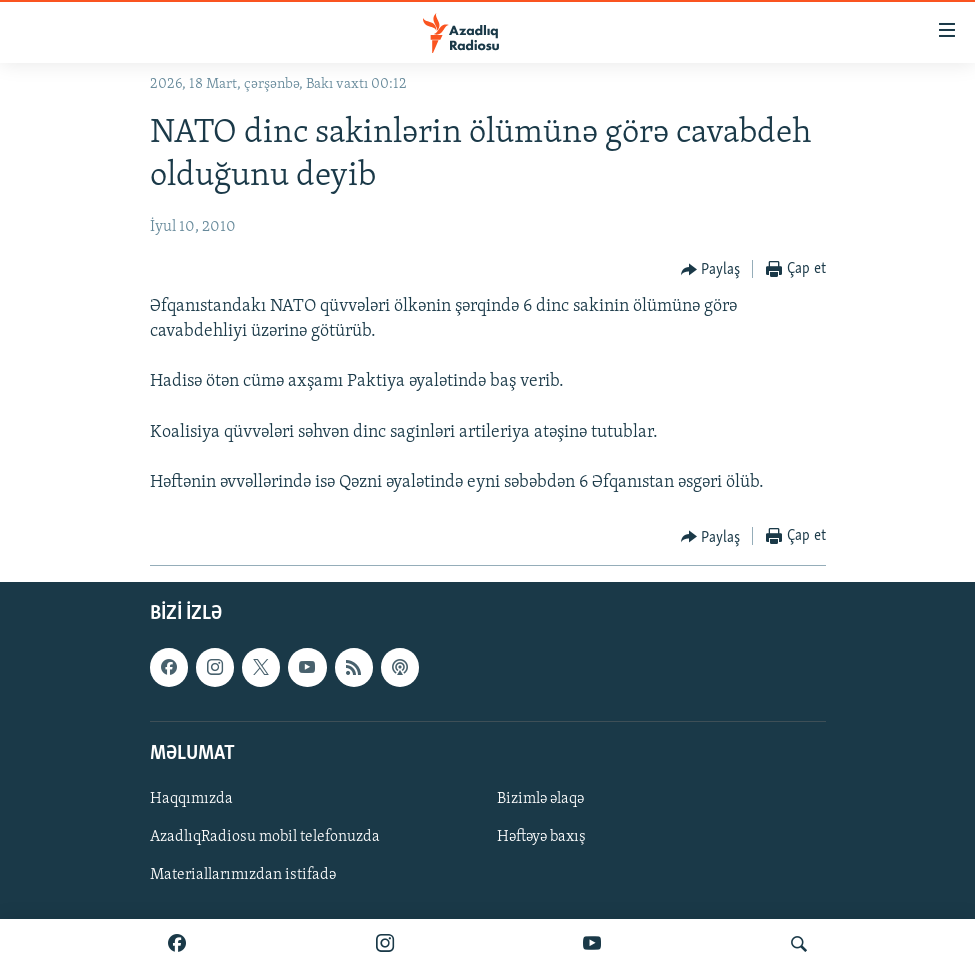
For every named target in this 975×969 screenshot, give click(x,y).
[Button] (711, 270)
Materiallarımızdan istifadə (243, 875)
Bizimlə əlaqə (540, 799)
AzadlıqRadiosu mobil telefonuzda (265, 837)
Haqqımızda (191, 799)
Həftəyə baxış (541, 837)
